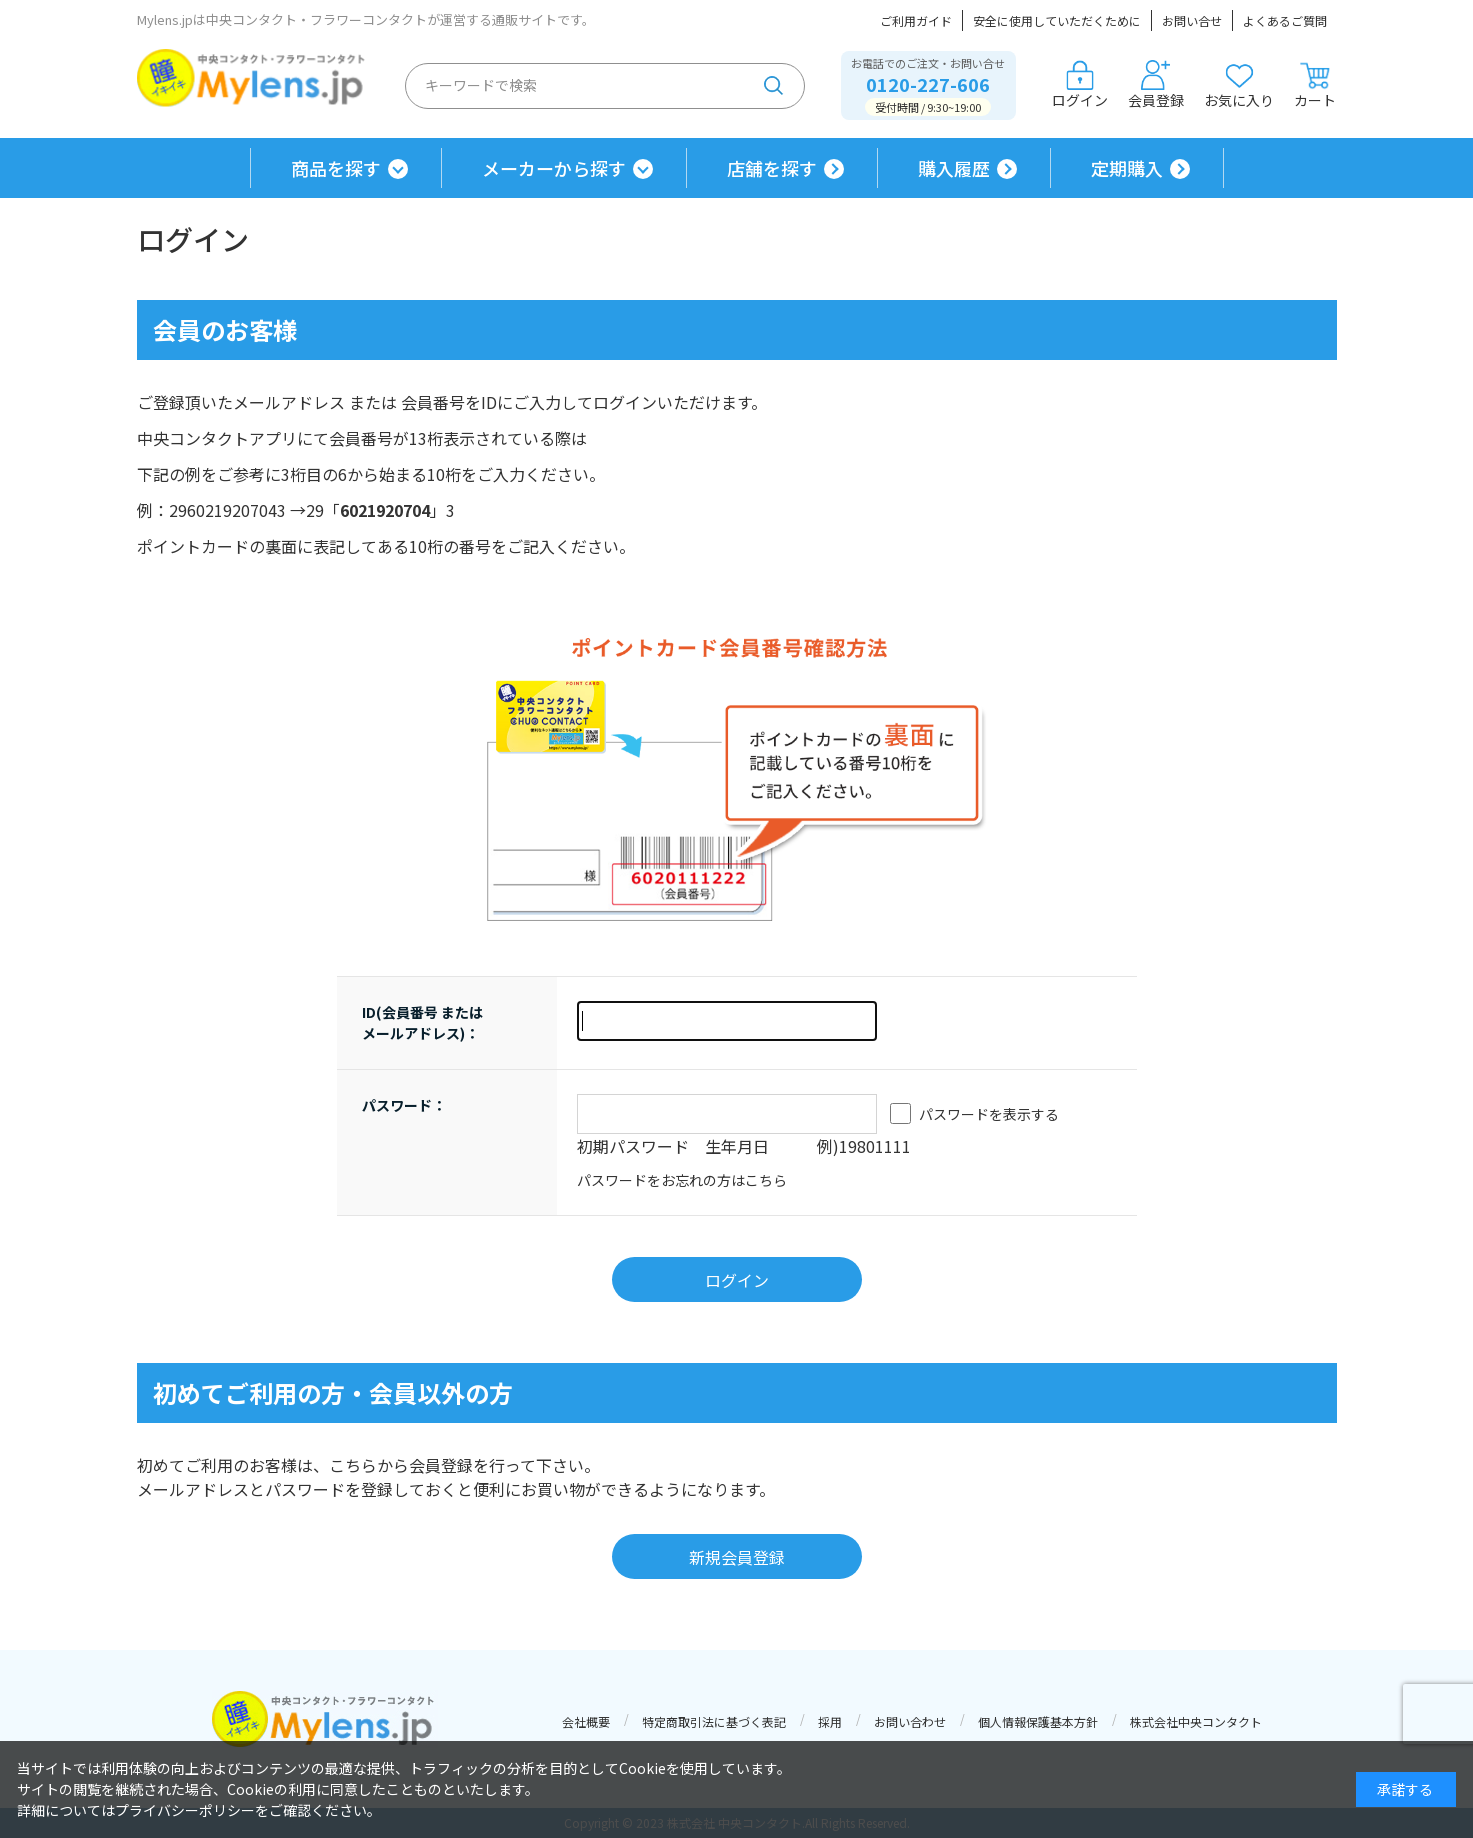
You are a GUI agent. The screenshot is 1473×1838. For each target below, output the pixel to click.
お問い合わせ (910, 1721)
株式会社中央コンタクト (1196, 1721)
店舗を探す (772, 168)
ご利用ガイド (916, 20)
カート (1315, 85)
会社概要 (586, 1721)
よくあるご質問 (1285, 20)
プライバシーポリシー (185, 1810)
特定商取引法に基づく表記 (714, 1721)
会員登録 (1156, 85)
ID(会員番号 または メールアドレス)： (422, 1022)
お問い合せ (1192, 20)
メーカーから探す (554, 168)
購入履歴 (954, 168)
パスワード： (404, 1105)
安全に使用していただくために (1057, 20)
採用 (830, 1721)
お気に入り (1239, 85)
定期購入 (1127, 168)
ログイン (1080, 85)
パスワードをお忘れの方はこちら (682, 1180)
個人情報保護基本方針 (1038, 1721)
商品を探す (336, 168)
